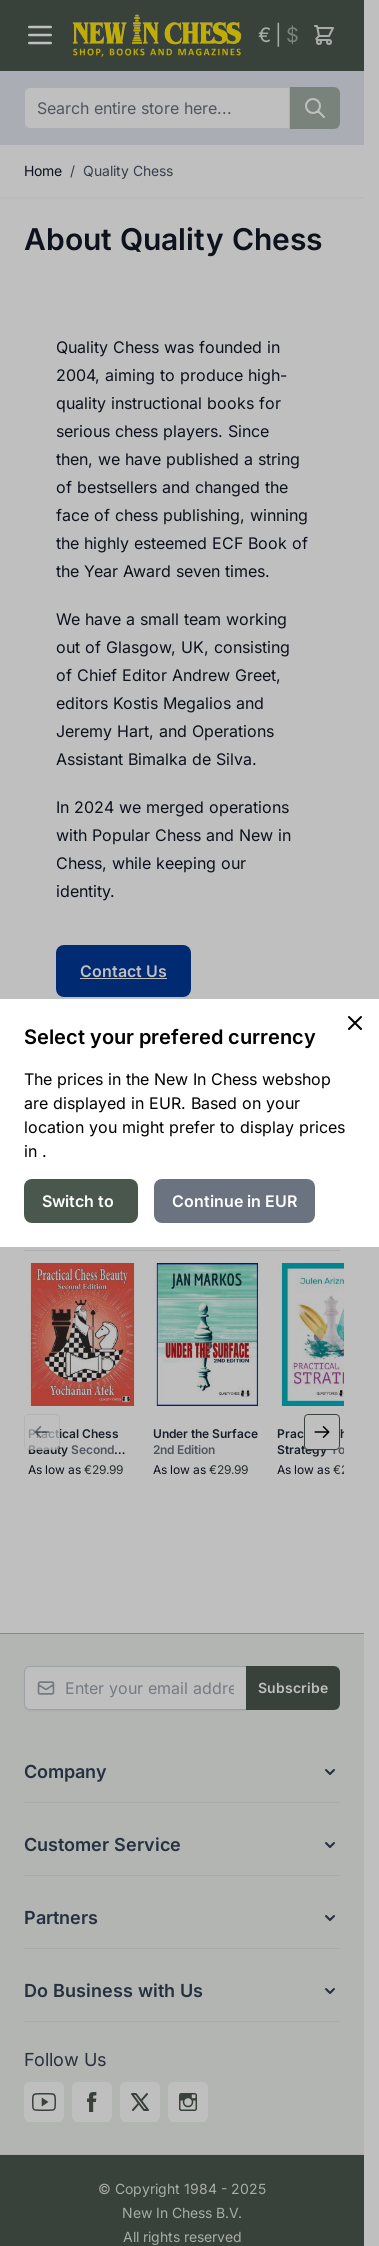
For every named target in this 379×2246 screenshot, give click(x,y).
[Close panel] (355, 1023)
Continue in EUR (234, 1201)
